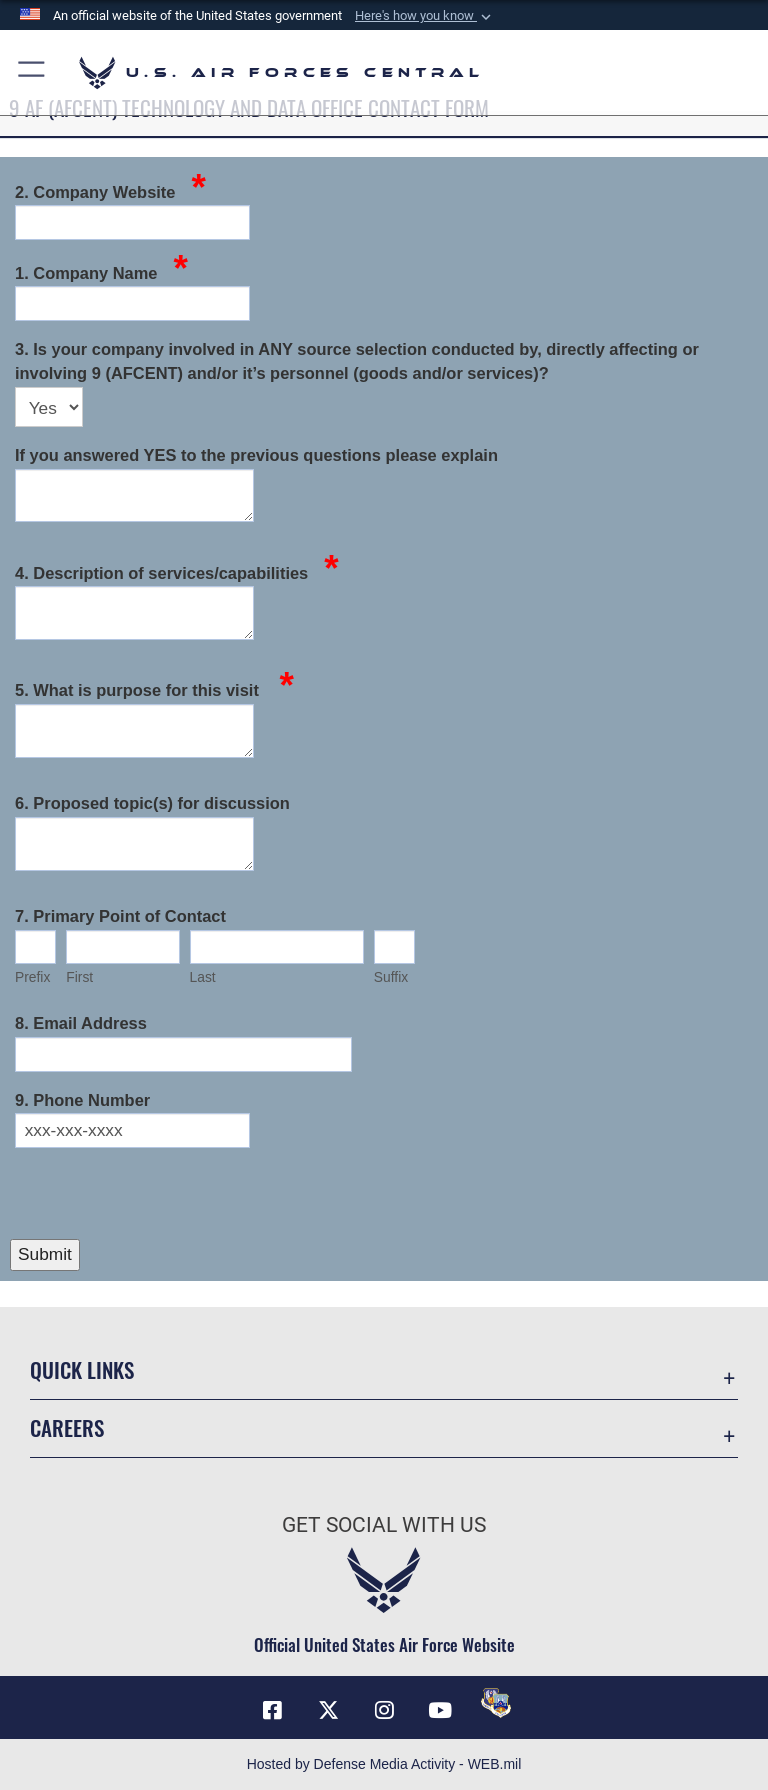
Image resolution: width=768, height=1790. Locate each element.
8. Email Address (81, 1023)
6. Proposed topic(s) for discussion (152, 803)
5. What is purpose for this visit (154, 688)
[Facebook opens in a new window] (272, 1710)
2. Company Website (110, 190)
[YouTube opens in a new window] (440, 1710)
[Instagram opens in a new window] (384, 1710)
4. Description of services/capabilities (177, 571)
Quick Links (82, 1369)
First (79, 977)
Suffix (391, 977)
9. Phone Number (82, 1100)
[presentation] (162, 1195)
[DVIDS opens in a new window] (496, 1703)
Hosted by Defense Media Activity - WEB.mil (384, 1764)
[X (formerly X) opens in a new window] (328, 1710)
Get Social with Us (384, 1525)
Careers (67, 1427)
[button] (425, 16)
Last (203, 977)
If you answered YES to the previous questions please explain (256, 455)
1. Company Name (101, 271)
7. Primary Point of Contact (120, 916)
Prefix (32, 977)
